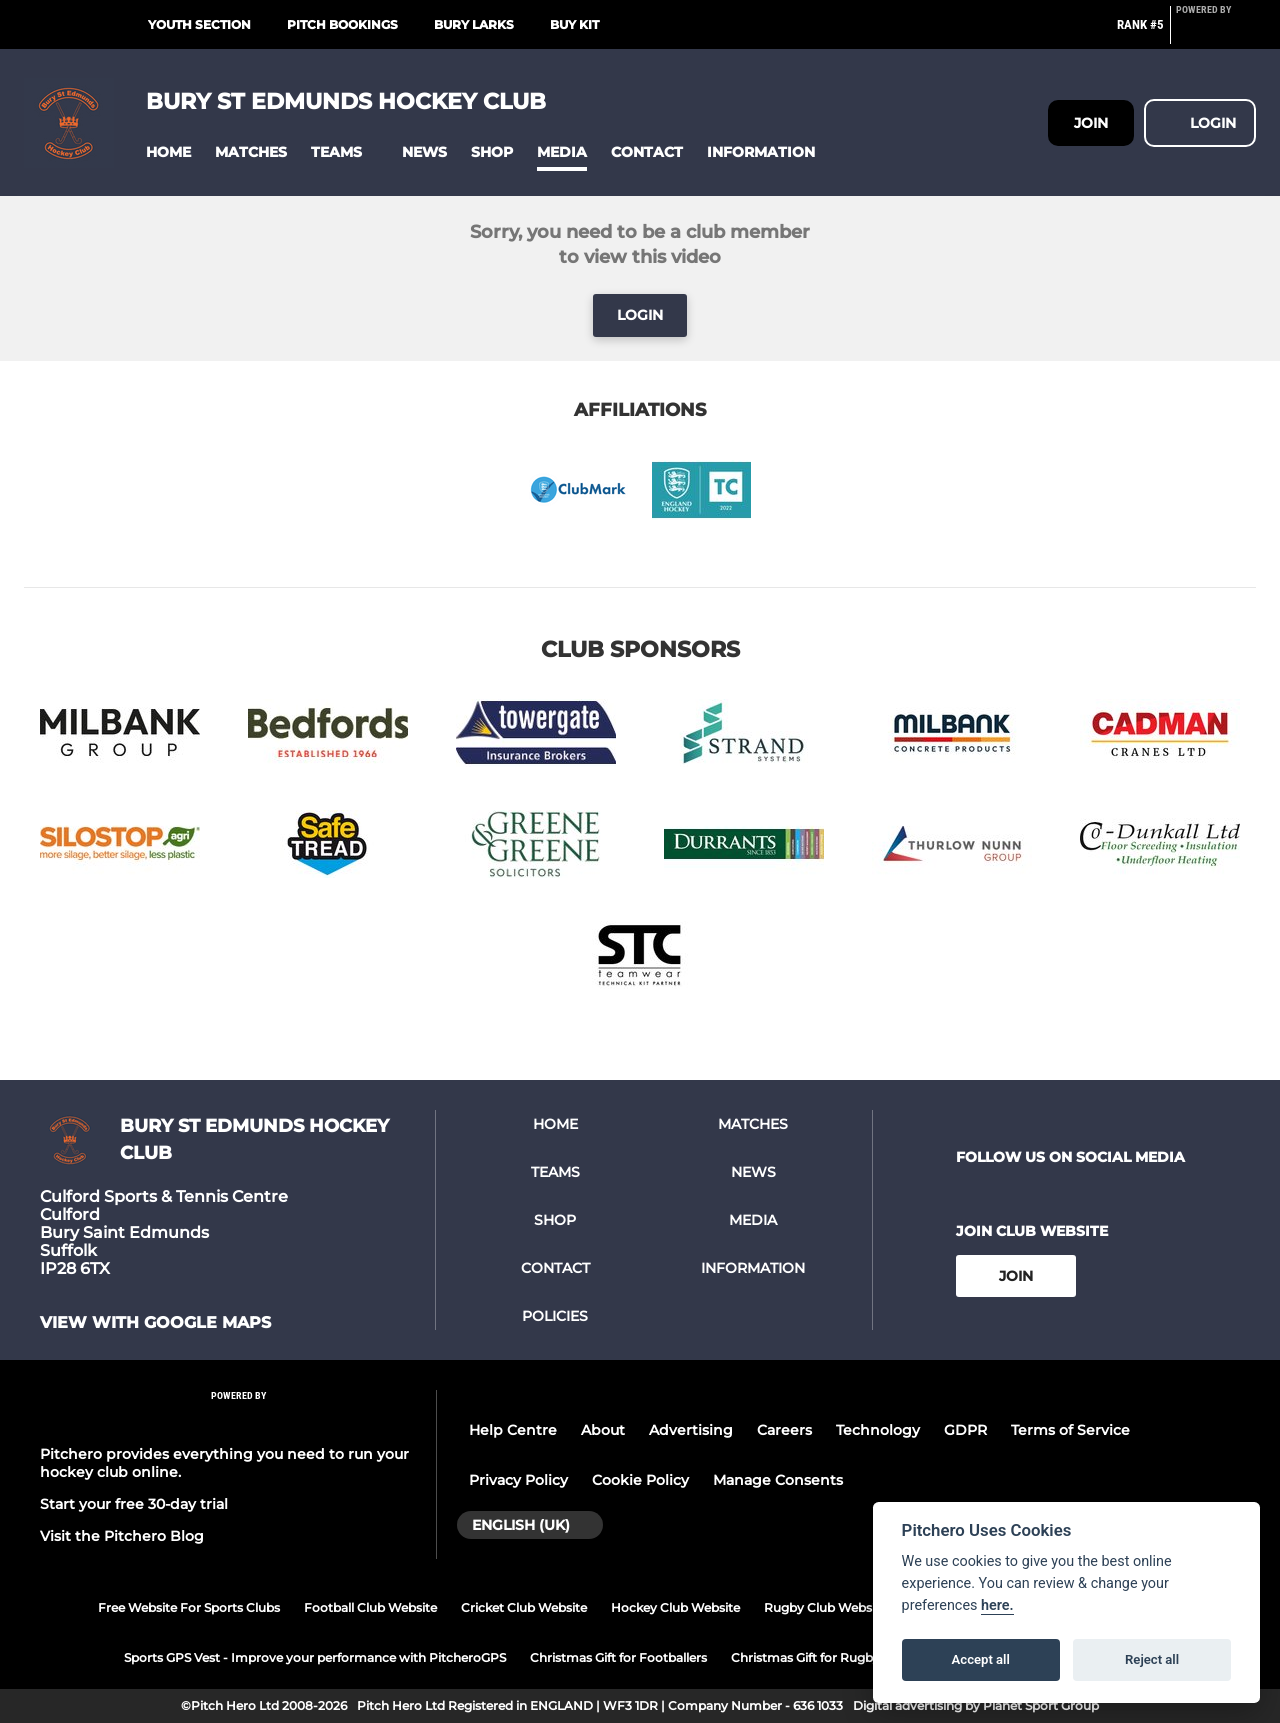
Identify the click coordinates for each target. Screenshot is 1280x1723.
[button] (168, 152)
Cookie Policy (640, 1480)
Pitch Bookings (342, 24)
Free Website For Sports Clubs (189, 1607)
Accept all (981, 1659)
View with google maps (155, 1323)
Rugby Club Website (825, 1607)
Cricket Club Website (524, 1607)
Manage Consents (778, 1480)
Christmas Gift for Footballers (618, 1657)
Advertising (691, 1430)
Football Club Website (370, 1607)
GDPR (965, 1430)
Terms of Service (1070, 1430)
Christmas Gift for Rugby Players (829, 1657)
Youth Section (199, 24)
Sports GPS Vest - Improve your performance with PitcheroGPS (315, 1657)
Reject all (1152, 1659)
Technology (878, 1430)
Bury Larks (474, 24)
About (603, 1430)
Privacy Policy (518, 1480)
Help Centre (513, 1430)
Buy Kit (574, 24)
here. (997, 1605)
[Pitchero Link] (1216, 33)
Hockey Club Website (675, 1607)
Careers (784, 1430)
